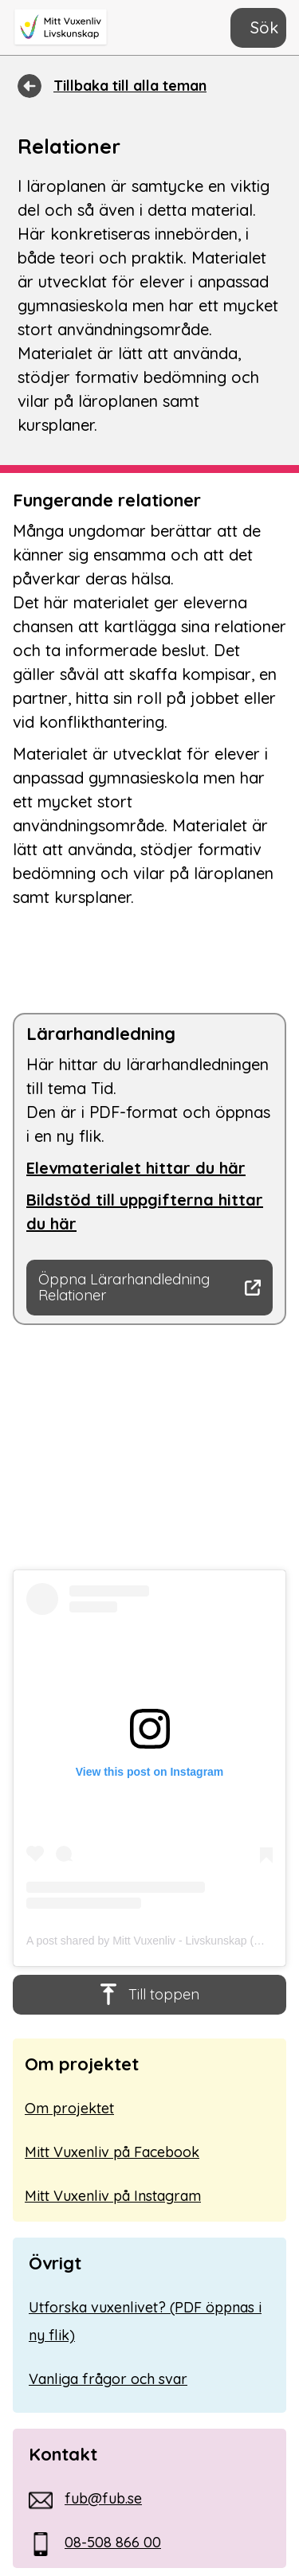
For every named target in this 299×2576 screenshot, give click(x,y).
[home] (68, 28)
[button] (258, 28)
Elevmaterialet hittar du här (136, 1168)
